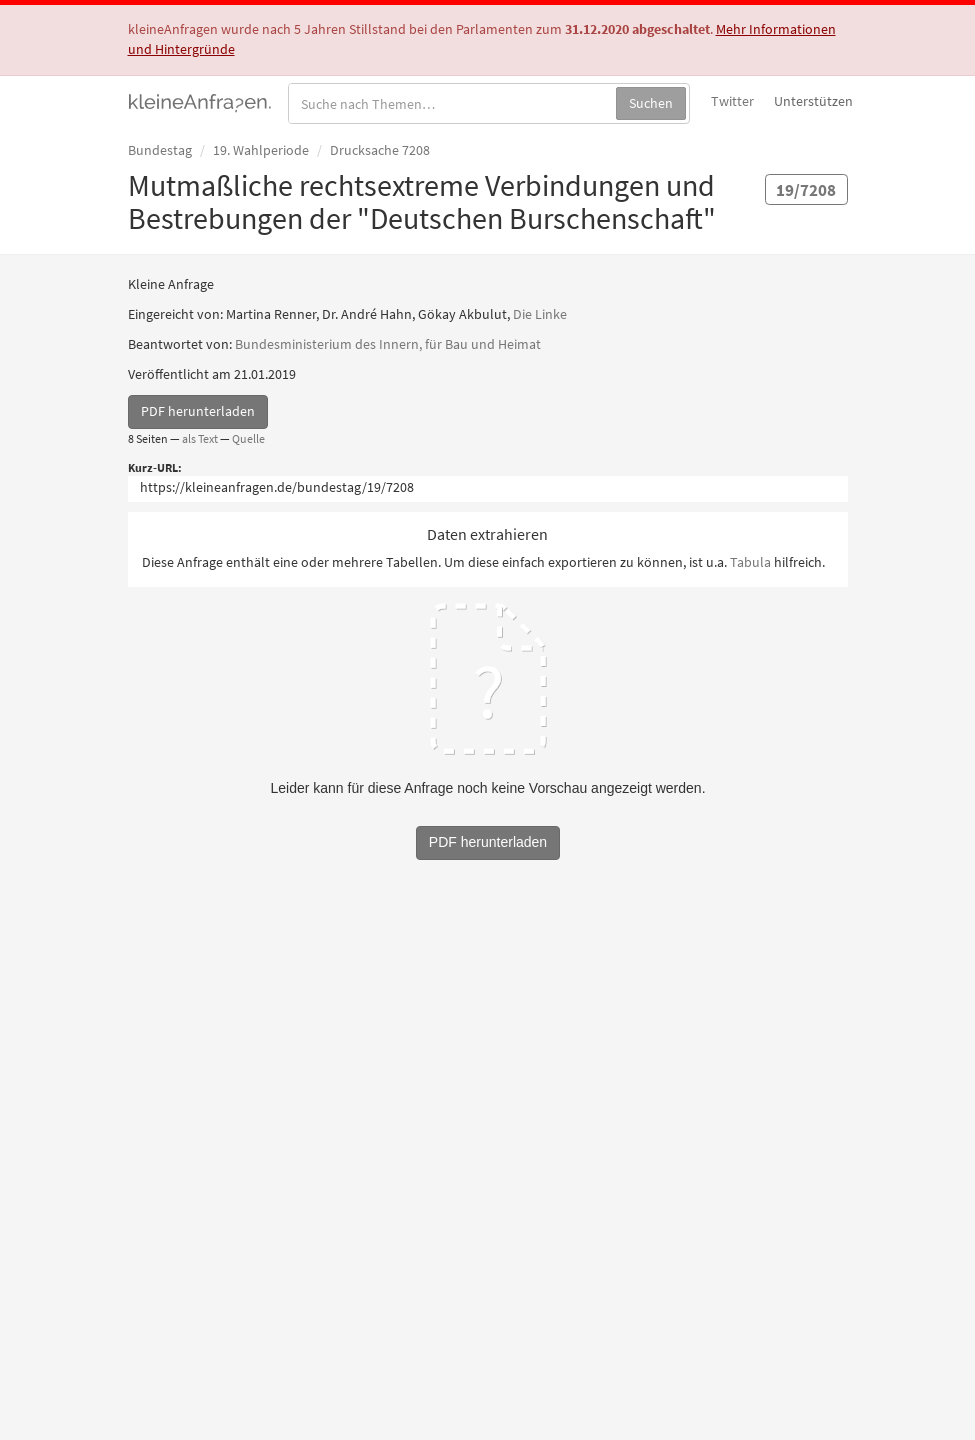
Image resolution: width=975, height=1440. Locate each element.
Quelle (248, 438)
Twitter (732, 101)
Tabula (750, 562)
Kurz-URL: (155, 467)
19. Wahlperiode (261, 150)
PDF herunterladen (198, 411)
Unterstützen (813, 101)
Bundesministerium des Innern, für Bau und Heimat (388, 344)
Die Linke (540, 314)
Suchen (651, 103)
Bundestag (160, 150)
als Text (200, 438)
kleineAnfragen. (200, 101)
